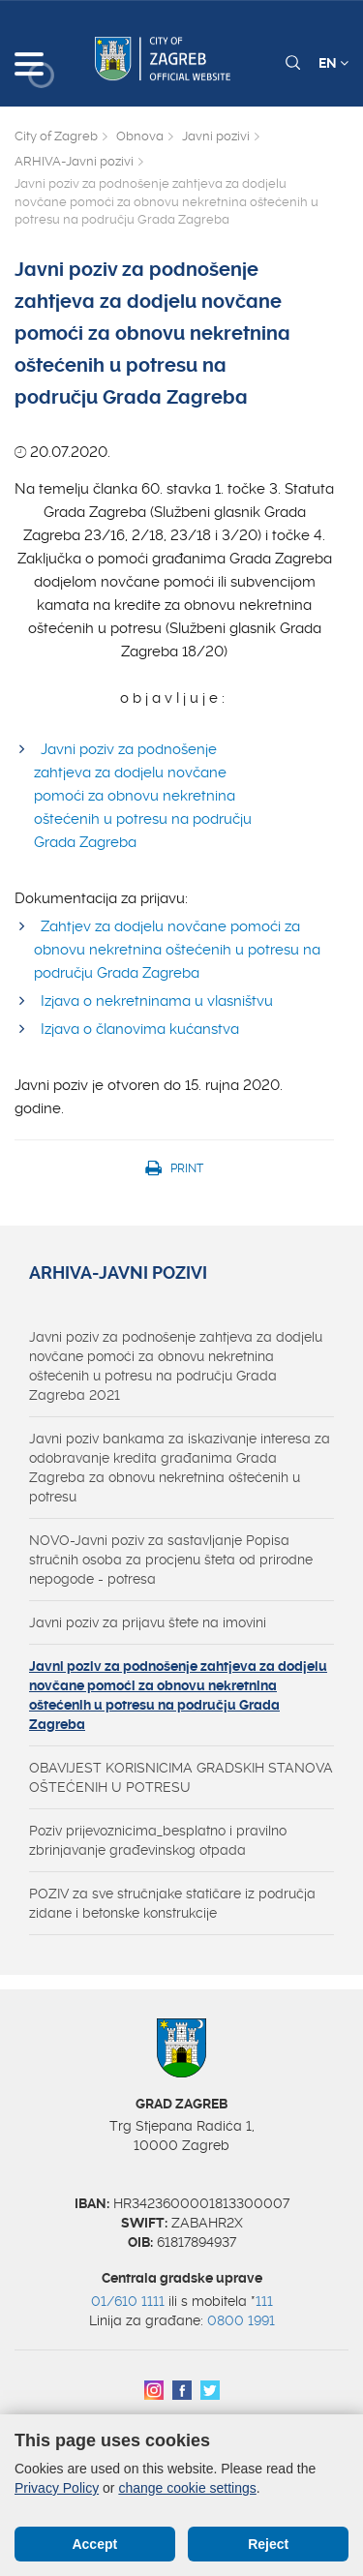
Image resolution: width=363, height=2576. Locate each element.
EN (333, 63)
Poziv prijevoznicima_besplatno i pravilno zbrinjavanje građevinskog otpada (158, 1840)
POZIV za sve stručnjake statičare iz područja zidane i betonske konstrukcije (172, 1903)
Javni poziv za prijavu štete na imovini (147, 1622)
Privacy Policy (57, 2488)
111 (264, 2301)
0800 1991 (241, 2320)
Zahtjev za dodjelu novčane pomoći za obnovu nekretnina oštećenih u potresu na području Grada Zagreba (177, 950)
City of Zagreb (56, 136)
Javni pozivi (216, 136)
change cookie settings (187, 2488)
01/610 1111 (128, 2301)
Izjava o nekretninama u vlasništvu (157, 1001)
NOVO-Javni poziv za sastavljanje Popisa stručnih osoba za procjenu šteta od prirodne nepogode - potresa (171, 1559)
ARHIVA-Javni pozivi (74, 161)
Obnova (140, 136)
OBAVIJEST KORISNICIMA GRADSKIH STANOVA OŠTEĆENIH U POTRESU (181, 1777)
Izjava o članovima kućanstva (140, 1029)
